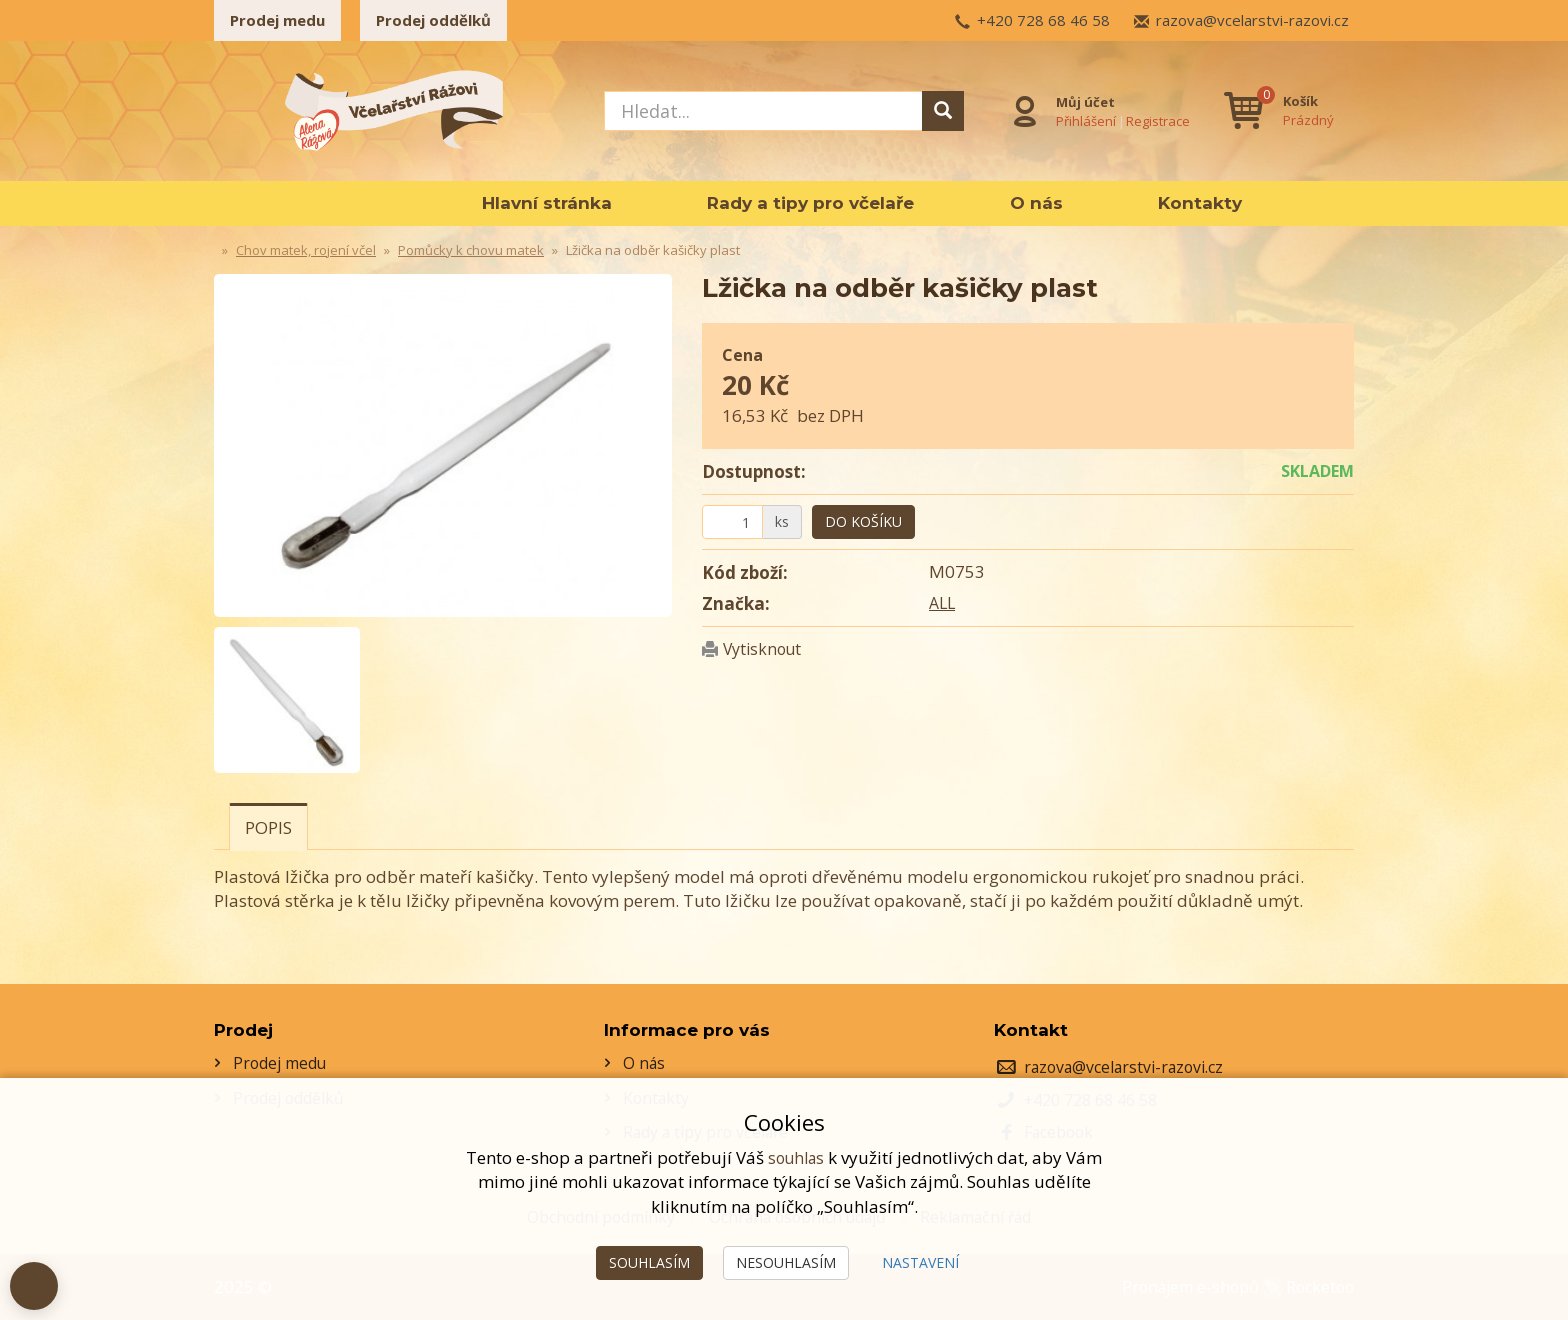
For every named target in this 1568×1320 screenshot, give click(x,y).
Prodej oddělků (433, 20)
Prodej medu (277, 20)
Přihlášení (1082, 119)
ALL (943, 602)
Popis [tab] (268, 827)
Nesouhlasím (786, 1262)
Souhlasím (649, 1262)
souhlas (796, 1157)
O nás (1036, 203)
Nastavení (920, 1262)
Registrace (1154, 119)
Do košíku (863, 521)
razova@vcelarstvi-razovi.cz (1252, 20)
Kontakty (1200, 203)
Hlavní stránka (547, 203)
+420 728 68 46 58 (1043, 20)
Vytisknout (766, 648)
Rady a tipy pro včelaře (810, 203)
